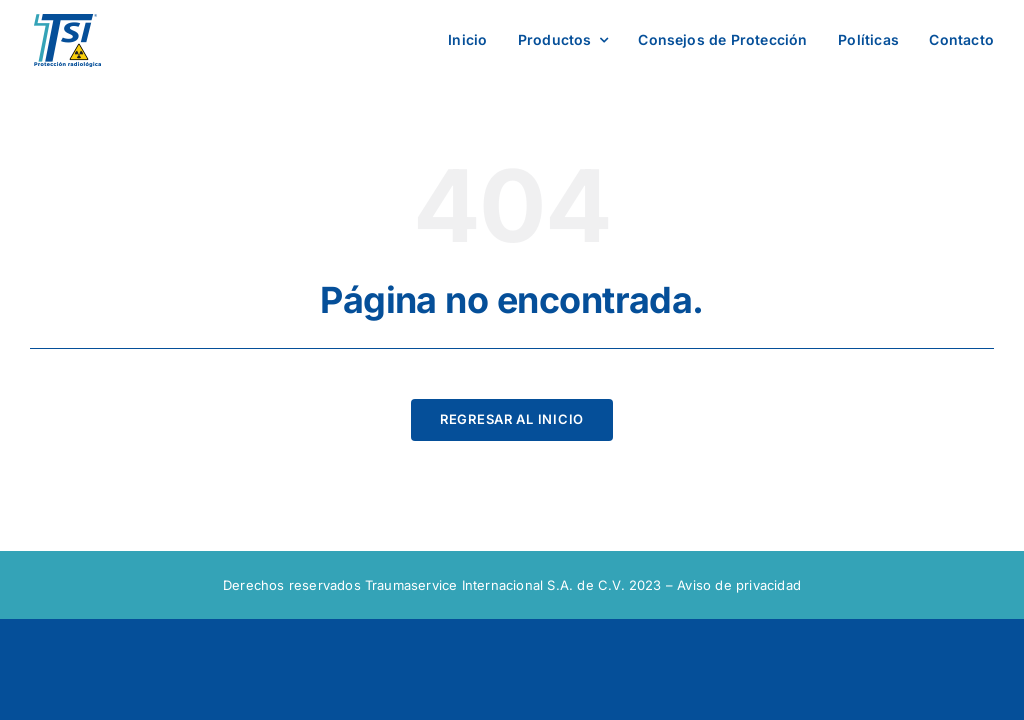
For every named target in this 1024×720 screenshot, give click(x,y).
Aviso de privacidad (739, 585)
